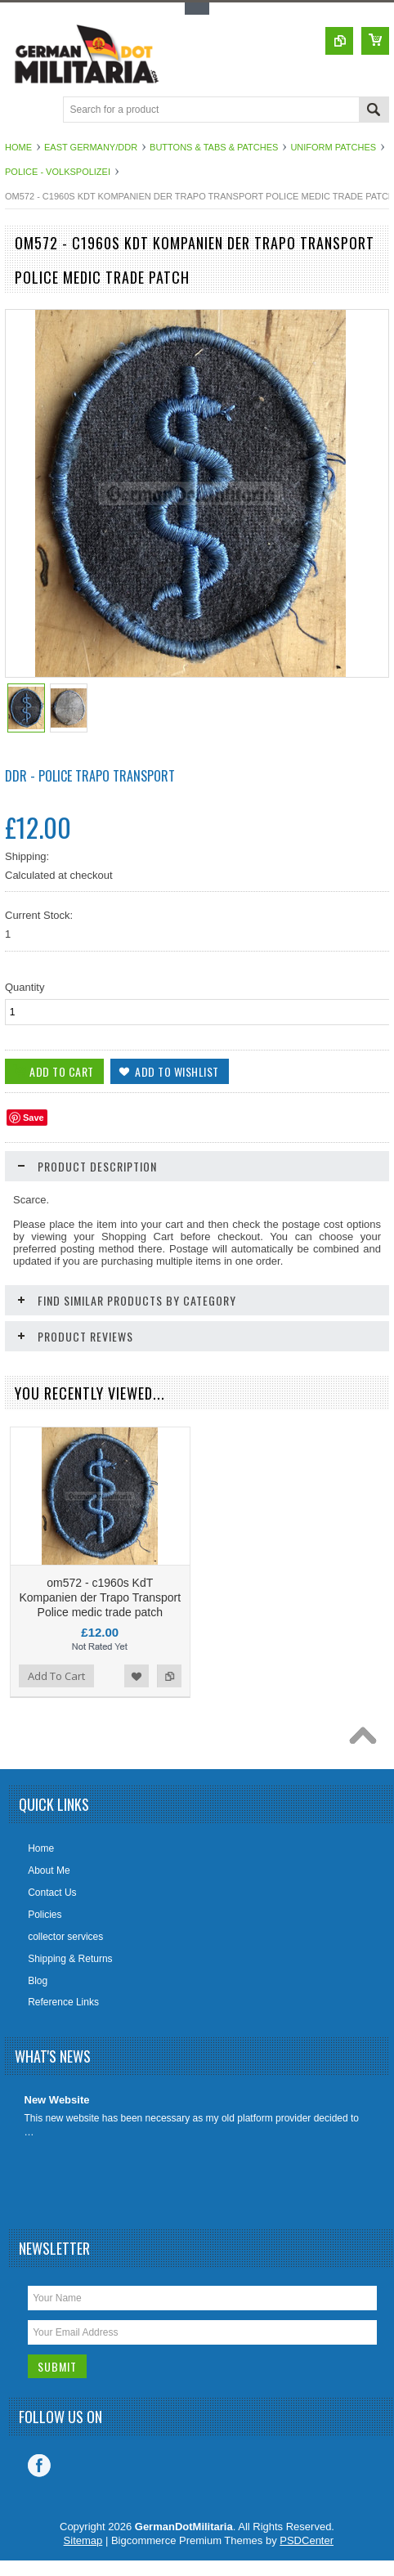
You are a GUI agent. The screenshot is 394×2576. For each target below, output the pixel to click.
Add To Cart (56, 1676)
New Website (57, 2100)
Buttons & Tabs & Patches (214, 147)
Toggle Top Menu (197, 8)
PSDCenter (307, 2540)
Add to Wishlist (136, 1675)
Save (33, 1117)
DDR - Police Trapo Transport (90, 776)
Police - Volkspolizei (57, 172)
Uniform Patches (333, 147)
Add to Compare (169, 1675)
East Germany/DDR (90, 147)
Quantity (24, 987)
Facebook (39, 2465)
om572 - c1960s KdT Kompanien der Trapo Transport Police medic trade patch (100, 1597)
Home (18, 147)
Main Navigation (19, 110)
